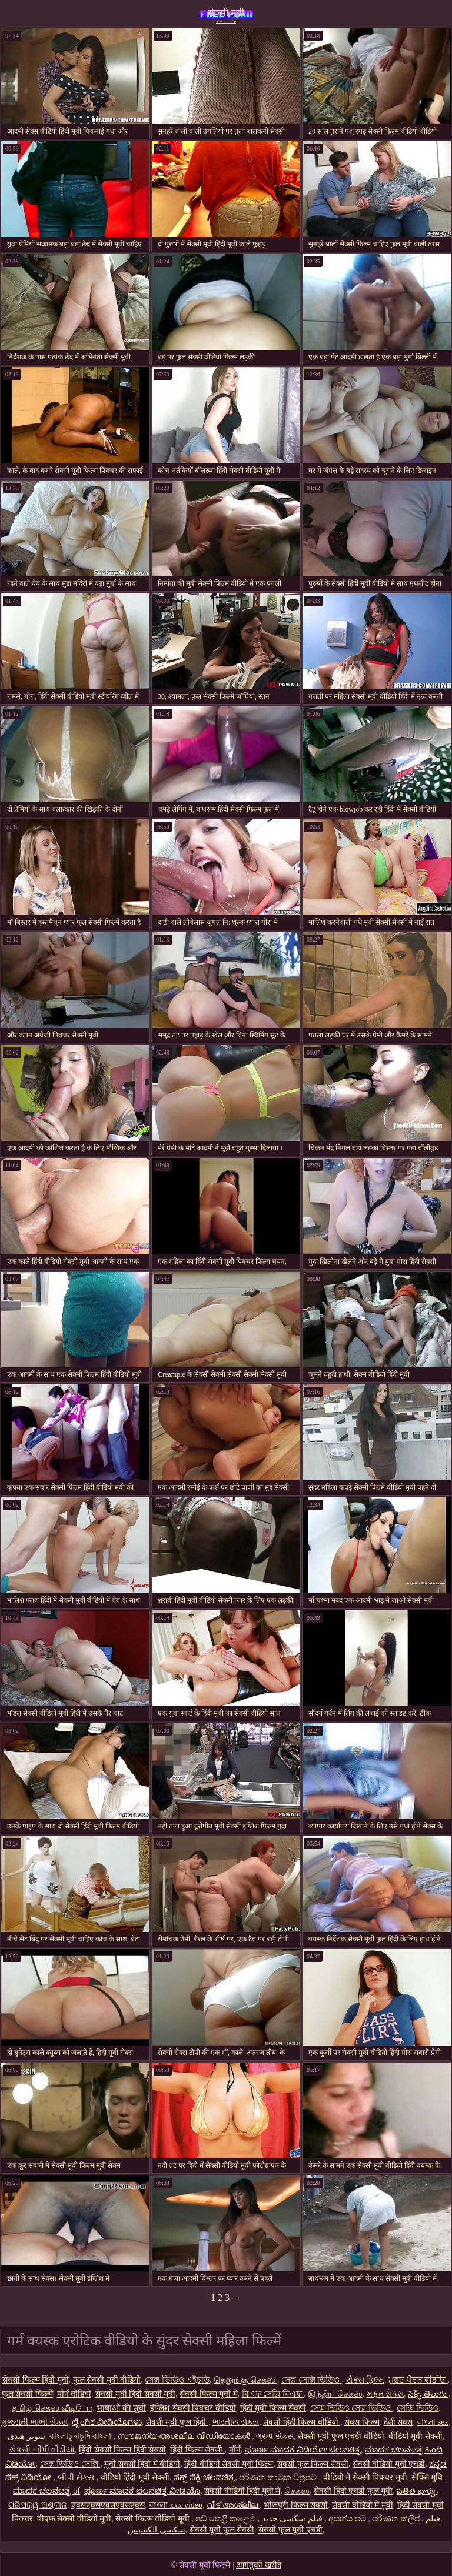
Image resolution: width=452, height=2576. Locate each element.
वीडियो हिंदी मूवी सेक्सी (135, 2477)
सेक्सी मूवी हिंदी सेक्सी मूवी (135, 2394)
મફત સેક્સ (385, 2394)
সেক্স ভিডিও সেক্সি (70, 2464)
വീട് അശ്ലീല (233, 2505)
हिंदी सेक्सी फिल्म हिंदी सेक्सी (122, 2449)
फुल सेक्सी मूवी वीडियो (107, 2379)
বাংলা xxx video (175, 2505)
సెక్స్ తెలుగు (428, 2394)
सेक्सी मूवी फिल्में (226, 16)
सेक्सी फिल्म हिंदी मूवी (35, 2379)
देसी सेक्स (398, 2422)
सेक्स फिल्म (362, 2422)
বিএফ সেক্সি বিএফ (273, 2394)
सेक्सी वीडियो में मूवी (362, 2505)
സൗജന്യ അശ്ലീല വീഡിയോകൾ (185, 2436)
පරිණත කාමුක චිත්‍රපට (279, 2477)
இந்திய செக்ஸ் (335, 2394)
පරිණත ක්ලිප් (396, 2518)
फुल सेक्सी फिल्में (27, 2394)
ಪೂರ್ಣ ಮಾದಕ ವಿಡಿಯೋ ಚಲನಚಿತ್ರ (303, 2449)
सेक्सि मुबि (428, 2477)
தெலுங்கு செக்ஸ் (245, 2379)
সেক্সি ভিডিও (417, 2408)
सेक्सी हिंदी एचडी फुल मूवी (353, 2491)
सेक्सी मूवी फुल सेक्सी (222, 2529)
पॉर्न (235, 2449)
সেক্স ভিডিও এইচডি (177, 2379)
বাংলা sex (432, 2422)
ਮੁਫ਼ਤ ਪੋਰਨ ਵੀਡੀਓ (418, 2379)
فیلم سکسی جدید (293, 2518)
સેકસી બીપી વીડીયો (42, 2449)
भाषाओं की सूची (121, 2408)
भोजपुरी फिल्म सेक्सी (296, 2505)
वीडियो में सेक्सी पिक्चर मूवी (365, 2477)
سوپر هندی (26, 2436)
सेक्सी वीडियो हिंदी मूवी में (242, 2491)
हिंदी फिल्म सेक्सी (197, 2449)
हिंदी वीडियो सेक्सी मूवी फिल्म (228, 2464)
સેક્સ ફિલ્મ (365, 2379)
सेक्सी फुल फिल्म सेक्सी (312, 2464)
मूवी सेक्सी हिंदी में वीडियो (142, 2464)
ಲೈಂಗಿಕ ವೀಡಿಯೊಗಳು (107, 2422)
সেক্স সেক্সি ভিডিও (311, 2379)
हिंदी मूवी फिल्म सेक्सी (273, 2408)
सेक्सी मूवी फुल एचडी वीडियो (341, 2436)
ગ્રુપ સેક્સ (275, 2436)
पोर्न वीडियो (74, 2394)
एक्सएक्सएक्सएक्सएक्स (108, 2505)
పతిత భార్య (417, 2491)
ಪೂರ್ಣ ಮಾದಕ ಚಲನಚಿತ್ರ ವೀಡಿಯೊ (142, 2491)
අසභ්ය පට (348, 2518)
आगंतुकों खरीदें (258, 2565)
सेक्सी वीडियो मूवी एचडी (389, 2464)
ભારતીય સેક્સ (236, 2422)
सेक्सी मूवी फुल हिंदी (177, 2422)
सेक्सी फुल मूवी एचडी (290, 2529)
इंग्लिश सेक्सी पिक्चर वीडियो (193, 2408)
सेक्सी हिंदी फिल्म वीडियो (301, 2422)
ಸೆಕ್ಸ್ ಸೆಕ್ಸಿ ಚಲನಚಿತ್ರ (204, 2477)
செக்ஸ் (297, 2491)
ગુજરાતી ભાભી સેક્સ (34, 2422)
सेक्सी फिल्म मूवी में (209, 2394)
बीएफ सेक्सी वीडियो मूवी (74, 2518)
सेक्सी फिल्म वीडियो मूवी (153, 2518)
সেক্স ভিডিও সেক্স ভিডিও (351, 2408)
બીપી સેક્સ (77, 2477)
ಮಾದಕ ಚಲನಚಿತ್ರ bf (46, 2491)
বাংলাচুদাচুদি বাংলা (81, 2436)
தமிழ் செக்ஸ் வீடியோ (52, 2408)
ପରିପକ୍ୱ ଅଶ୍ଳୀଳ (37, 2505)
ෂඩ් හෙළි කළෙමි (226, 2518)
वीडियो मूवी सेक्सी (415, 2436)
